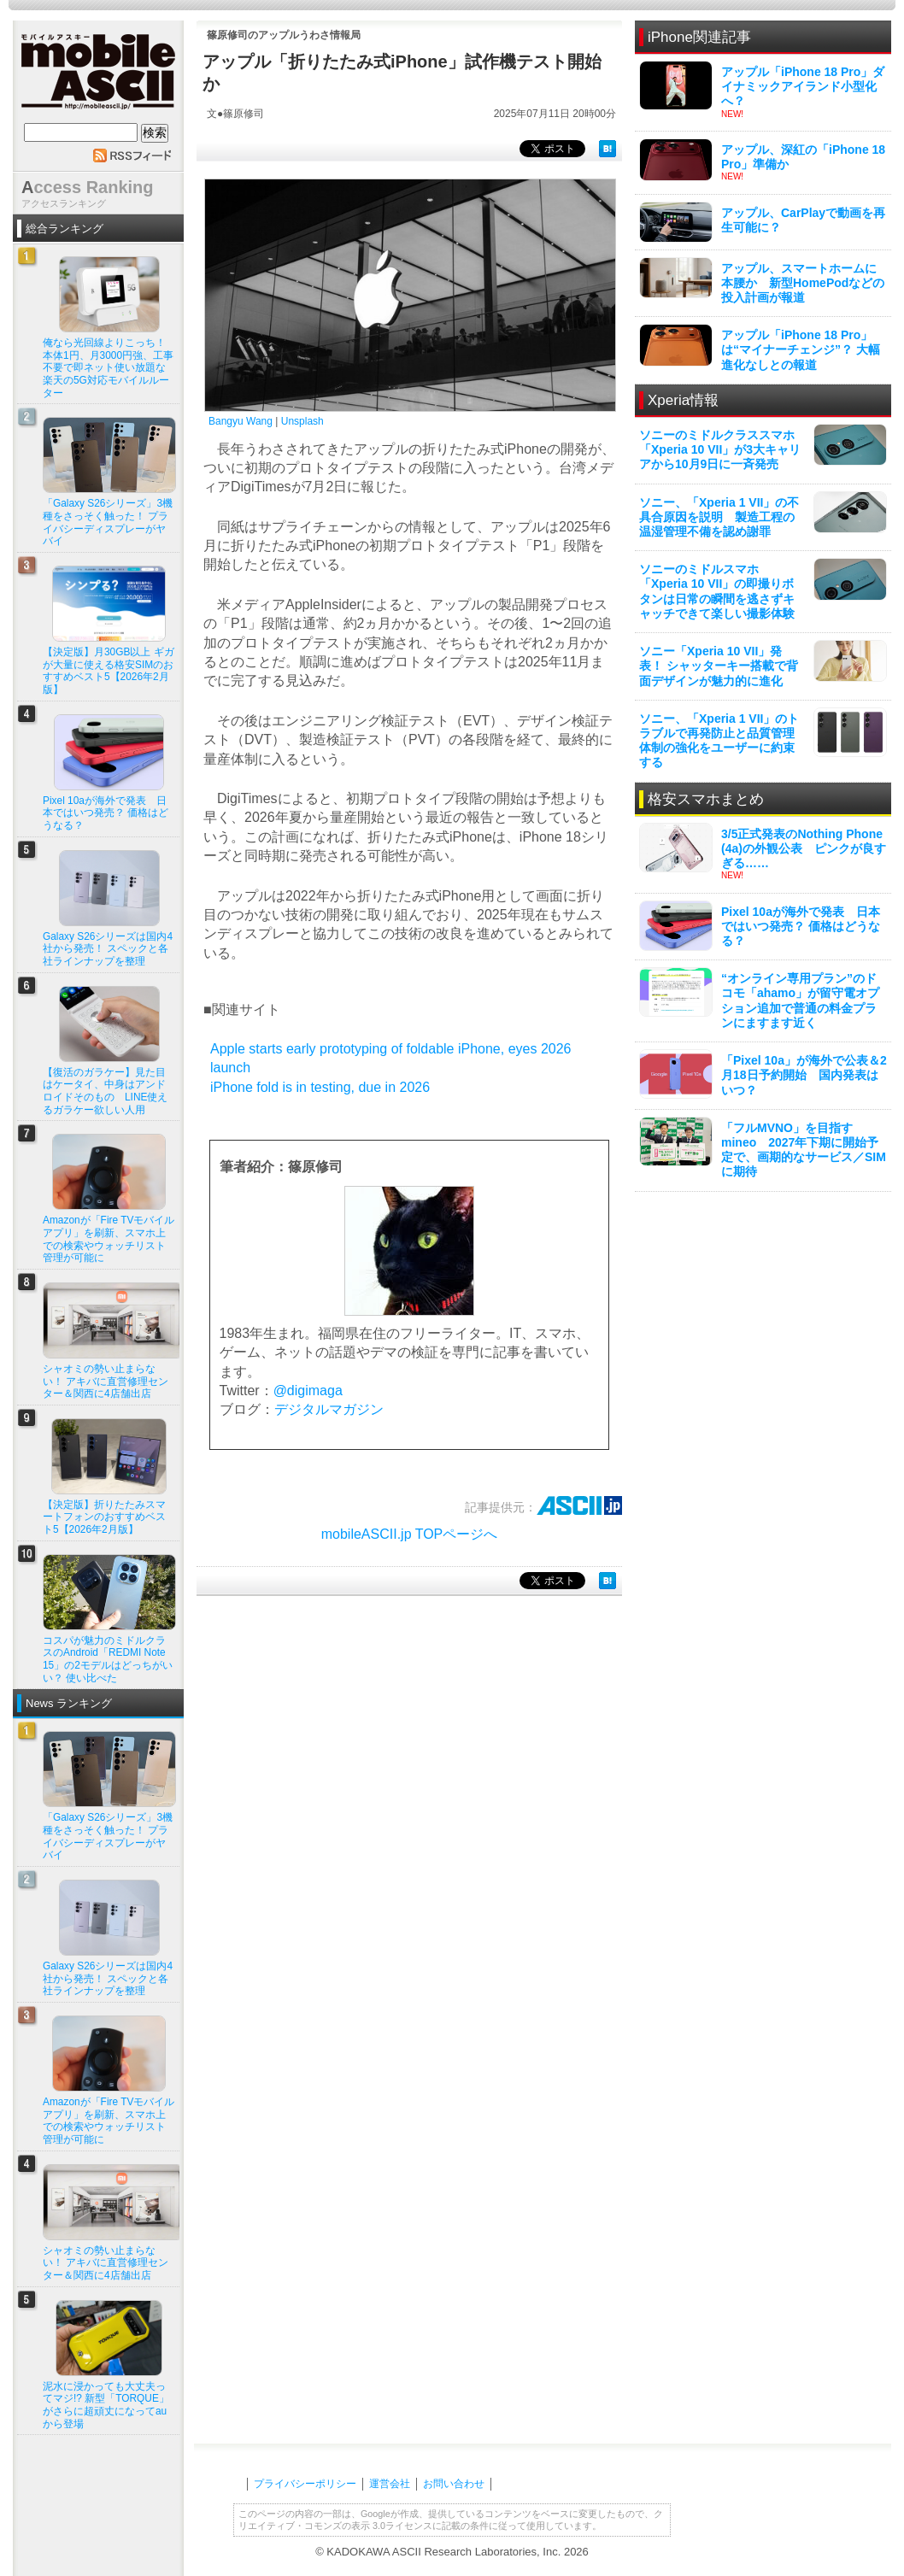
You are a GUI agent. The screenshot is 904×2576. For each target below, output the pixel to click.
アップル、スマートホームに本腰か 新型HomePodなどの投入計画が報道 (802, 282)
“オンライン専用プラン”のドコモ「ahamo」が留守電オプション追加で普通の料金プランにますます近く (800, 1000)
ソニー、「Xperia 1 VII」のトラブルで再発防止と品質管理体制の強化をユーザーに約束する (719, 741)
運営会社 (389, 2484)
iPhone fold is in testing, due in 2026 (320, 1087)
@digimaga (308, 1390)
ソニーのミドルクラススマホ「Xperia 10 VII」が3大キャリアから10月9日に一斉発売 (720, 449)
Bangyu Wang (240, 421)
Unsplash (302, 421)
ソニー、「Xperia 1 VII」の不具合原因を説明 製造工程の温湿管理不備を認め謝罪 (719, 517)
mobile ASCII (98, 76)
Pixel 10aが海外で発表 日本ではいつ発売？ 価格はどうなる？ (800, 926)
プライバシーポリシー (305, 2484)
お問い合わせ (453, 2484)
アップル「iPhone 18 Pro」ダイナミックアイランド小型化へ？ (802, 86)
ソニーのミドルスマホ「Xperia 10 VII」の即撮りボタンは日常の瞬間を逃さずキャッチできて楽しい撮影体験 (717, 591)
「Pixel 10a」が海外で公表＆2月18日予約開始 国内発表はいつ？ (804, 1074)
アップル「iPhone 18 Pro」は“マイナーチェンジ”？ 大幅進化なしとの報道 (800, 349)
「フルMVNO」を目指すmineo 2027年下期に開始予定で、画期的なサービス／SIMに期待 (803, 1150)
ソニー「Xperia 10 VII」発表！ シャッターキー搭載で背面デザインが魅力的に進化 (718, 665)
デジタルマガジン (329, 1409)
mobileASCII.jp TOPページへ (409, 1534)
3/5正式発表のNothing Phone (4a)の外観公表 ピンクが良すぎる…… (803, 848)
